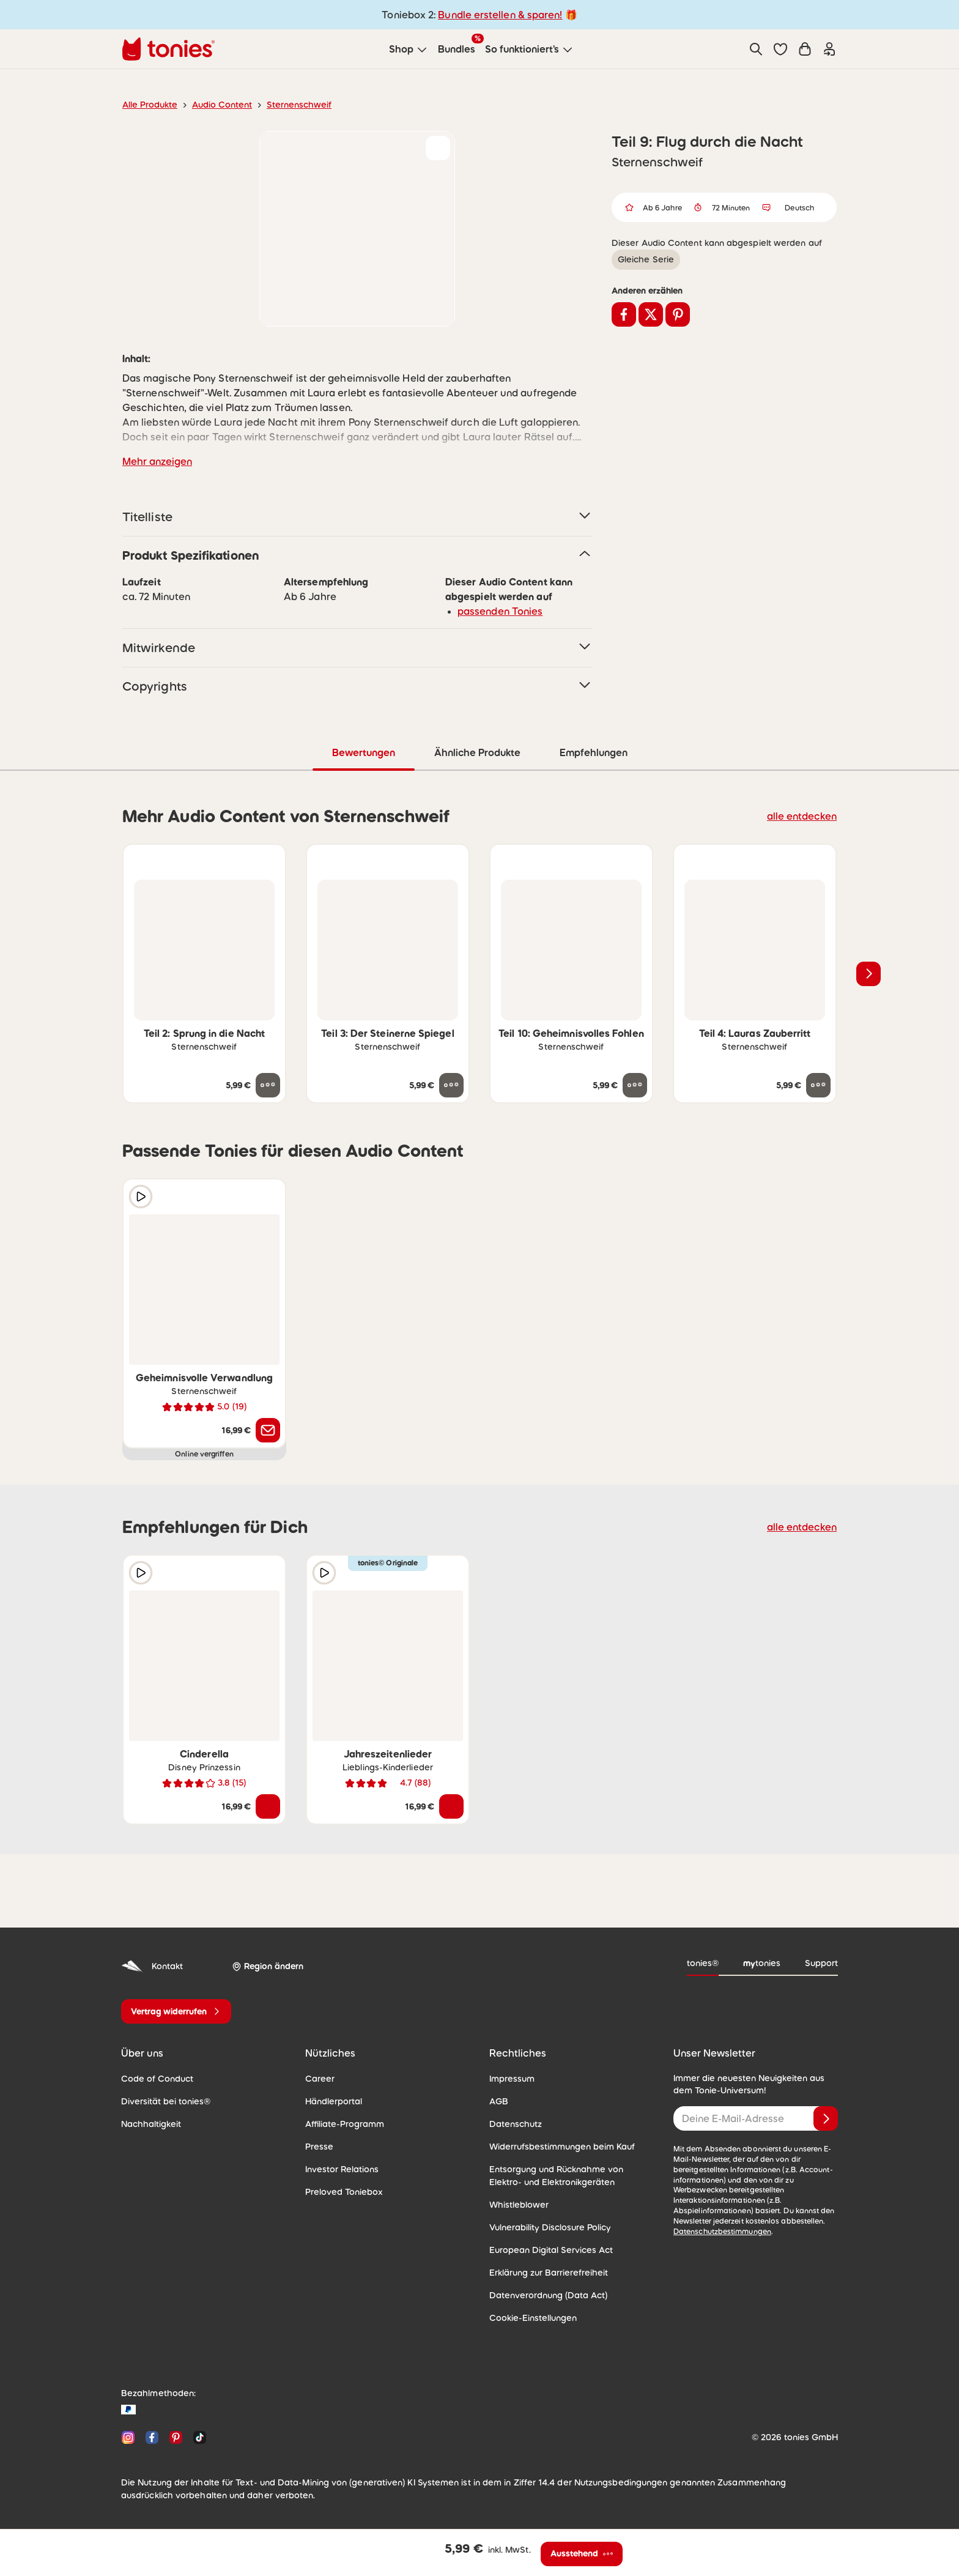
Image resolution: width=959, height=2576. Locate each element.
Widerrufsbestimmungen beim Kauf (556, 2146)
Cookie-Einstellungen (529, 2317)
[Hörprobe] (140, 1196)
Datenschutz (513, 2123)
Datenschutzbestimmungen (718, 2220)
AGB (498, 2101)
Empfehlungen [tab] (593, 752)
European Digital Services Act (545, 2249)
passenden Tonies (496, 611)
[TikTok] (197, 2437)
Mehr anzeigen (154, 461)
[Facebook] (152, 2437)
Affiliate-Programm (340, 2123)
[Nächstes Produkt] (868, 973)
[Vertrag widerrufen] (176, 2011)
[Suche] (756, 49)
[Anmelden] (825, 2118)
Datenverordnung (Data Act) (542, 2294)
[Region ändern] (265, 1966)
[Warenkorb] (805, 49)
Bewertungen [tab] (363, 752)
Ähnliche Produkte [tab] (476, 752)
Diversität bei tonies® (161, 2101)
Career (318, 2078)
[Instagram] (128, 2437)
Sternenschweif (286, 104)
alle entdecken (805, 815)
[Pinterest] (176, 2437)
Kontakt (150, 1965)
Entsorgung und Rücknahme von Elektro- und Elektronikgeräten (567, 2175)
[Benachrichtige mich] (268, 1429)
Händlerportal (331, 2101)
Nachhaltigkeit (148, 2123)
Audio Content (215, 104)
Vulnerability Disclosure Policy (546, 2227)
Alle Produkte (147, 104)
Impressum (510, 2078)
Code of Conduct (153, 2078)
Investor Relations (339, 2168)
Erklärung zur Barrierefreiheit (544, 2272)
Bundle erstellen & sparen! (498, 14)
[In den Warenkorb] (268, 1806)
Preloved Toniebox (340, 2191)
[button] (780, 49)
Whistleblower (515, 2204)
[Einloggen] (829, 49)
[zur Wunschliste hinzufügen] (438, 148)
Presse (318, 2146)
